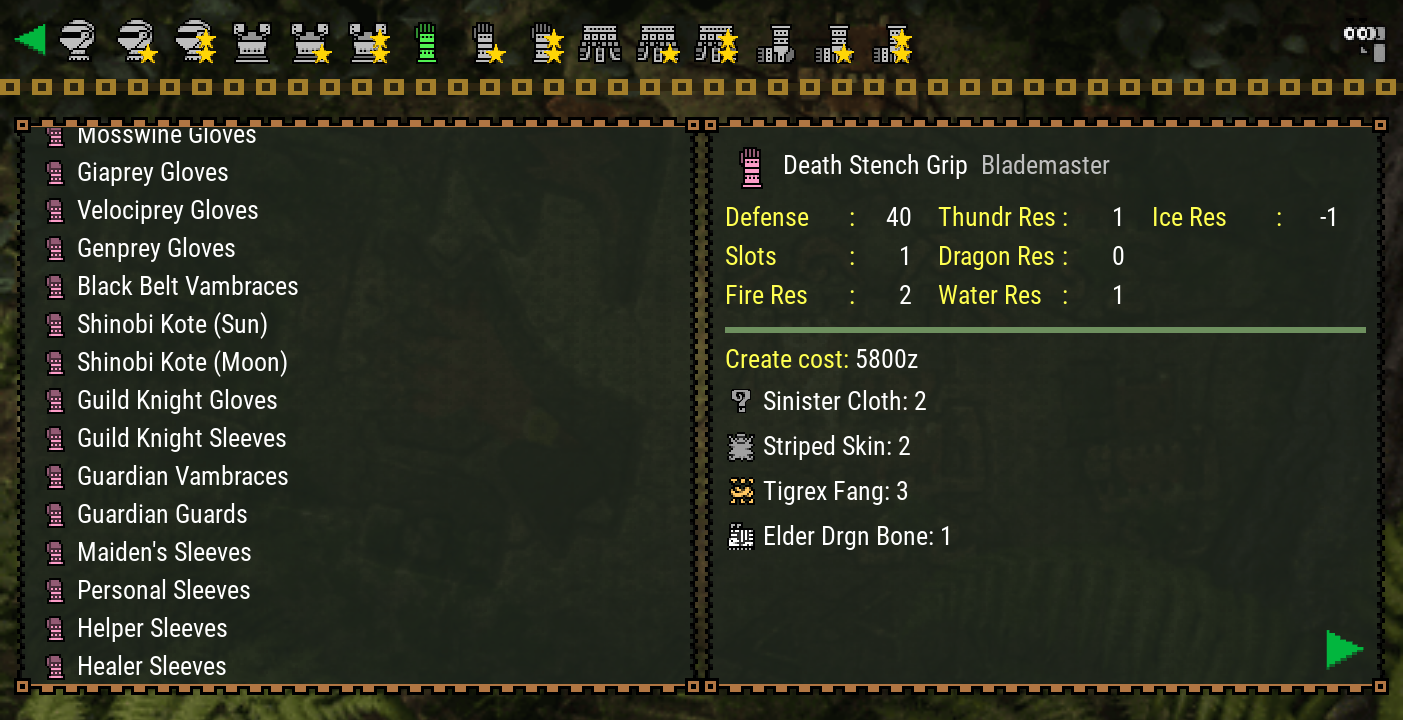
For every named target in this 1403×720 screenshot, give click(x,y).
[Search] (1363, 40)
